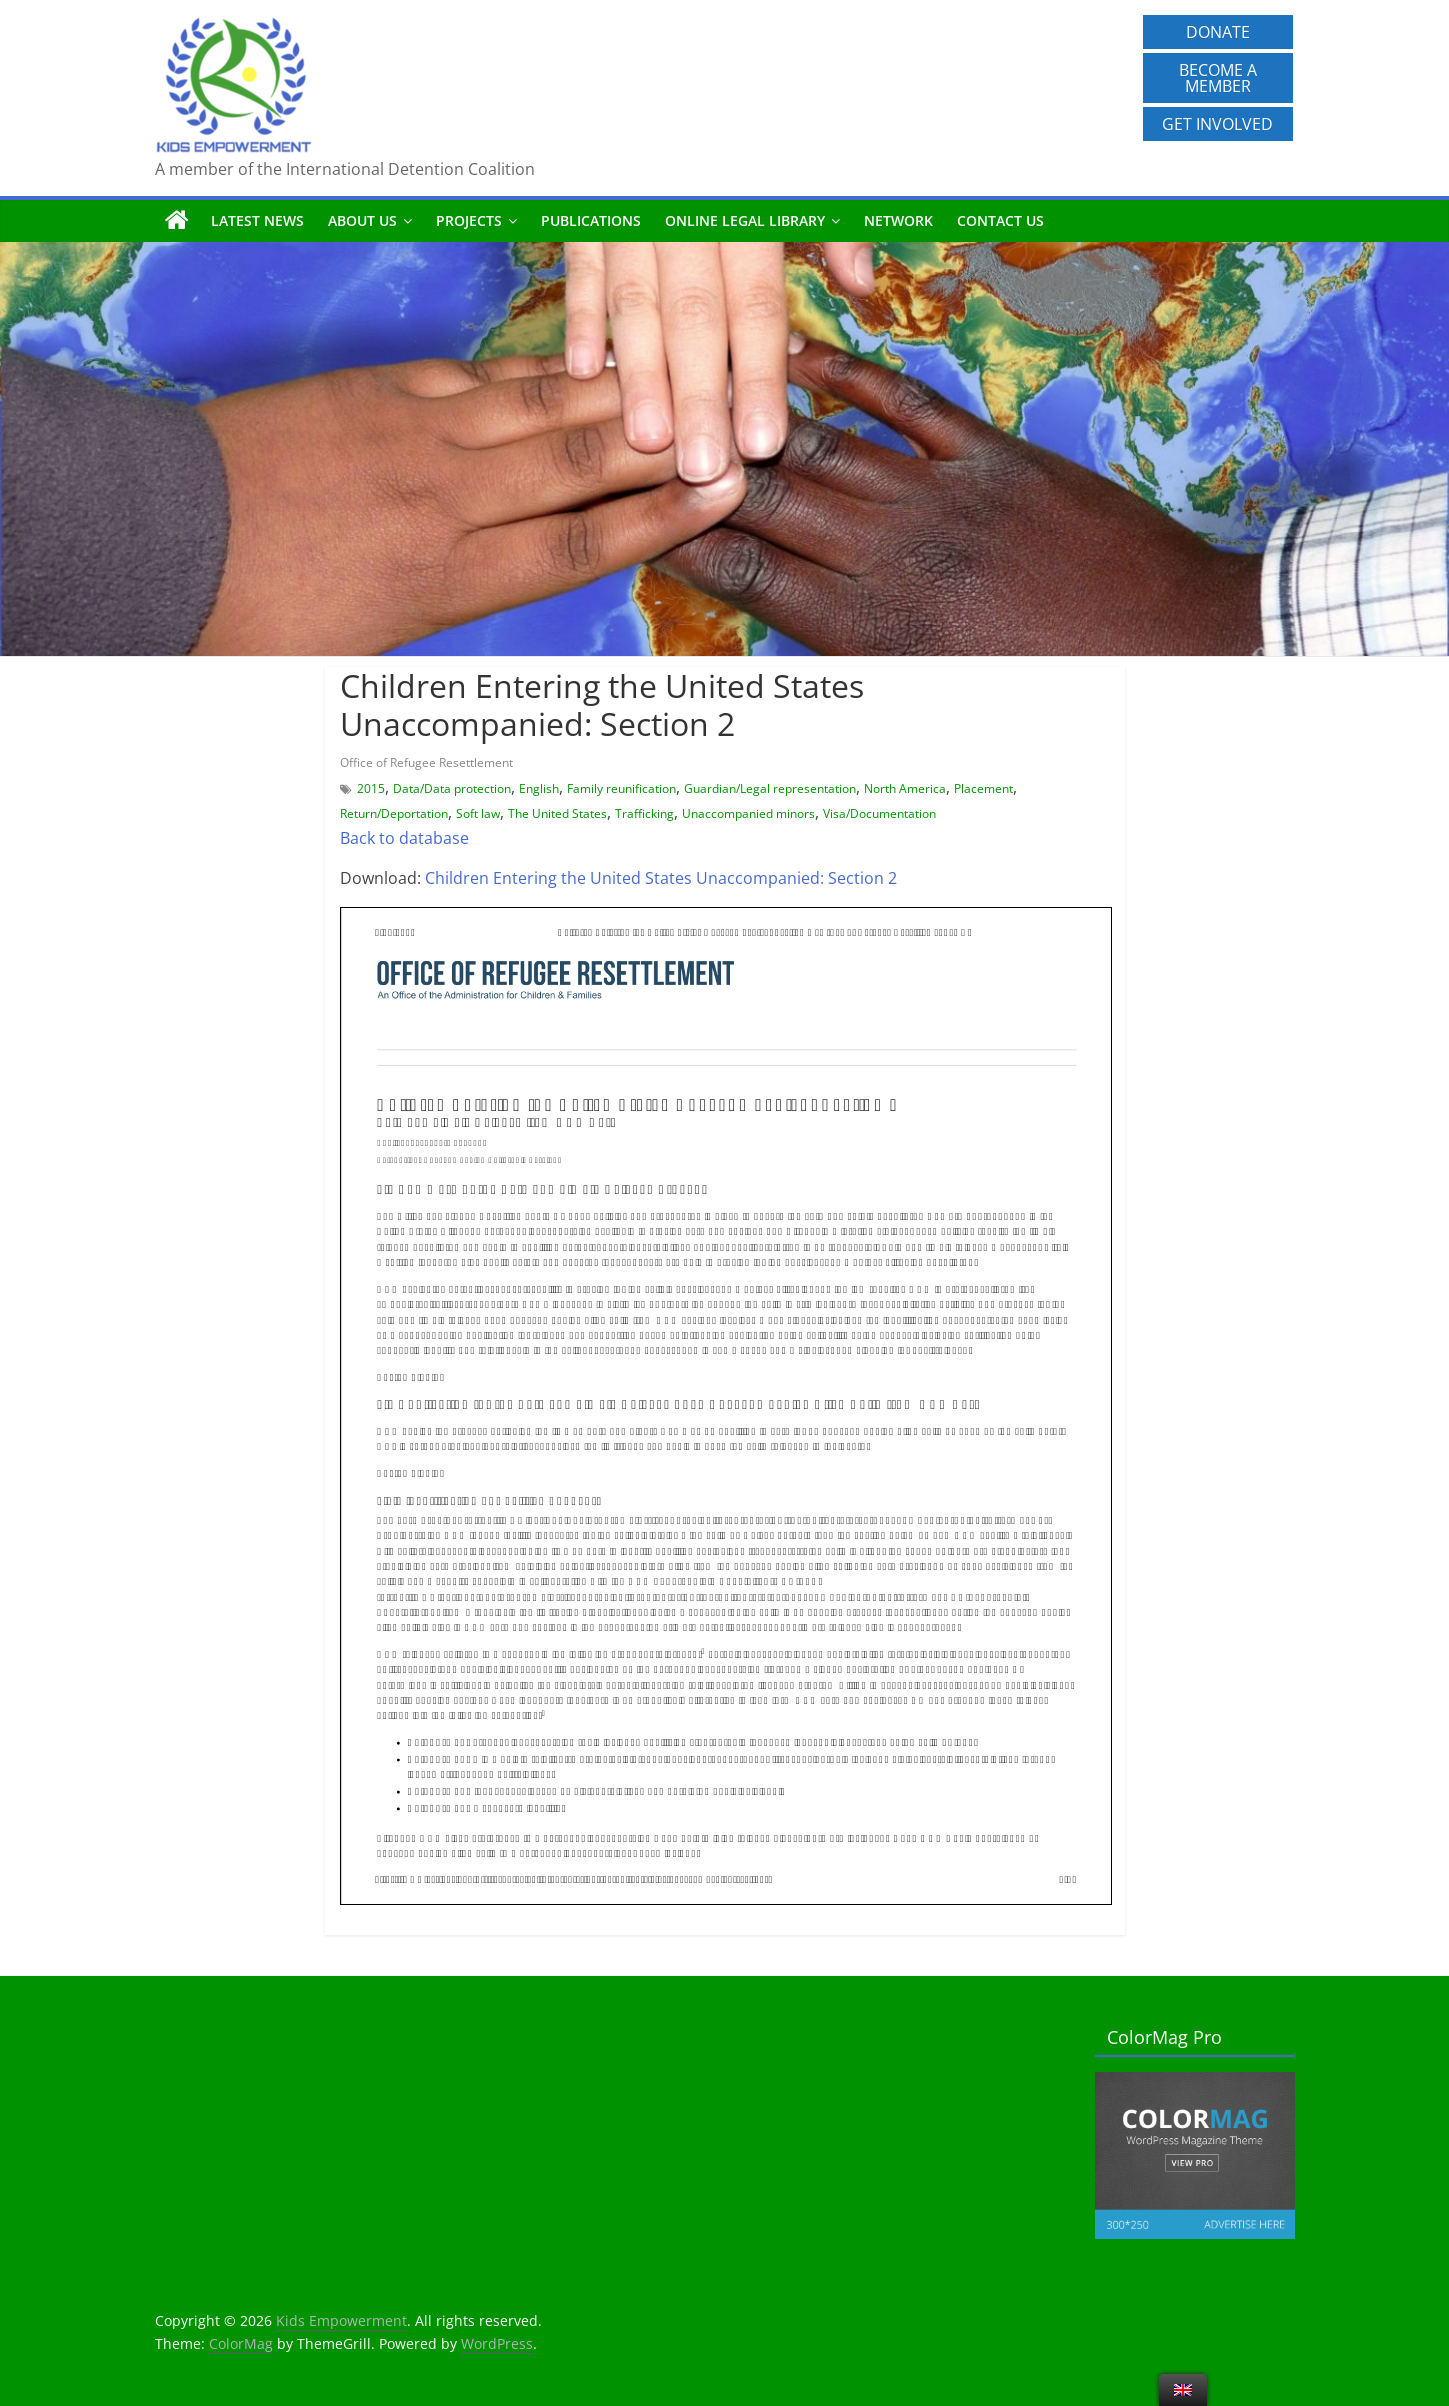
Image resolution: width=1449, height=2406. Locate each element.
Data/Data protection (452, 788)
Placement (983, 788)
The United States (557, 813)
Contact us (1000, 220)
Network (898, 220)
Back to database (404, 838)
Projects (469, 220)
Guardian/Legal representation (770, 788)
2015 (371, 788)
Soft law (478, 813)
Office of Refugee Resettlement (426, 762)
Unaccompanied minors (748, 813)
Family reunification (621, 788)
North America (905, 788)
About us (362, 220)
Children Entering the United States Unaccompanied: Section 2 (661, 878)
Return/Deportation (394, 813)
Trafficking (644, 813)
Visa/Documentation (879, 813)
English (539, 788)
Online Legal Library (745, 220)
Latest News (257, 220)
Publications (591, 220)
